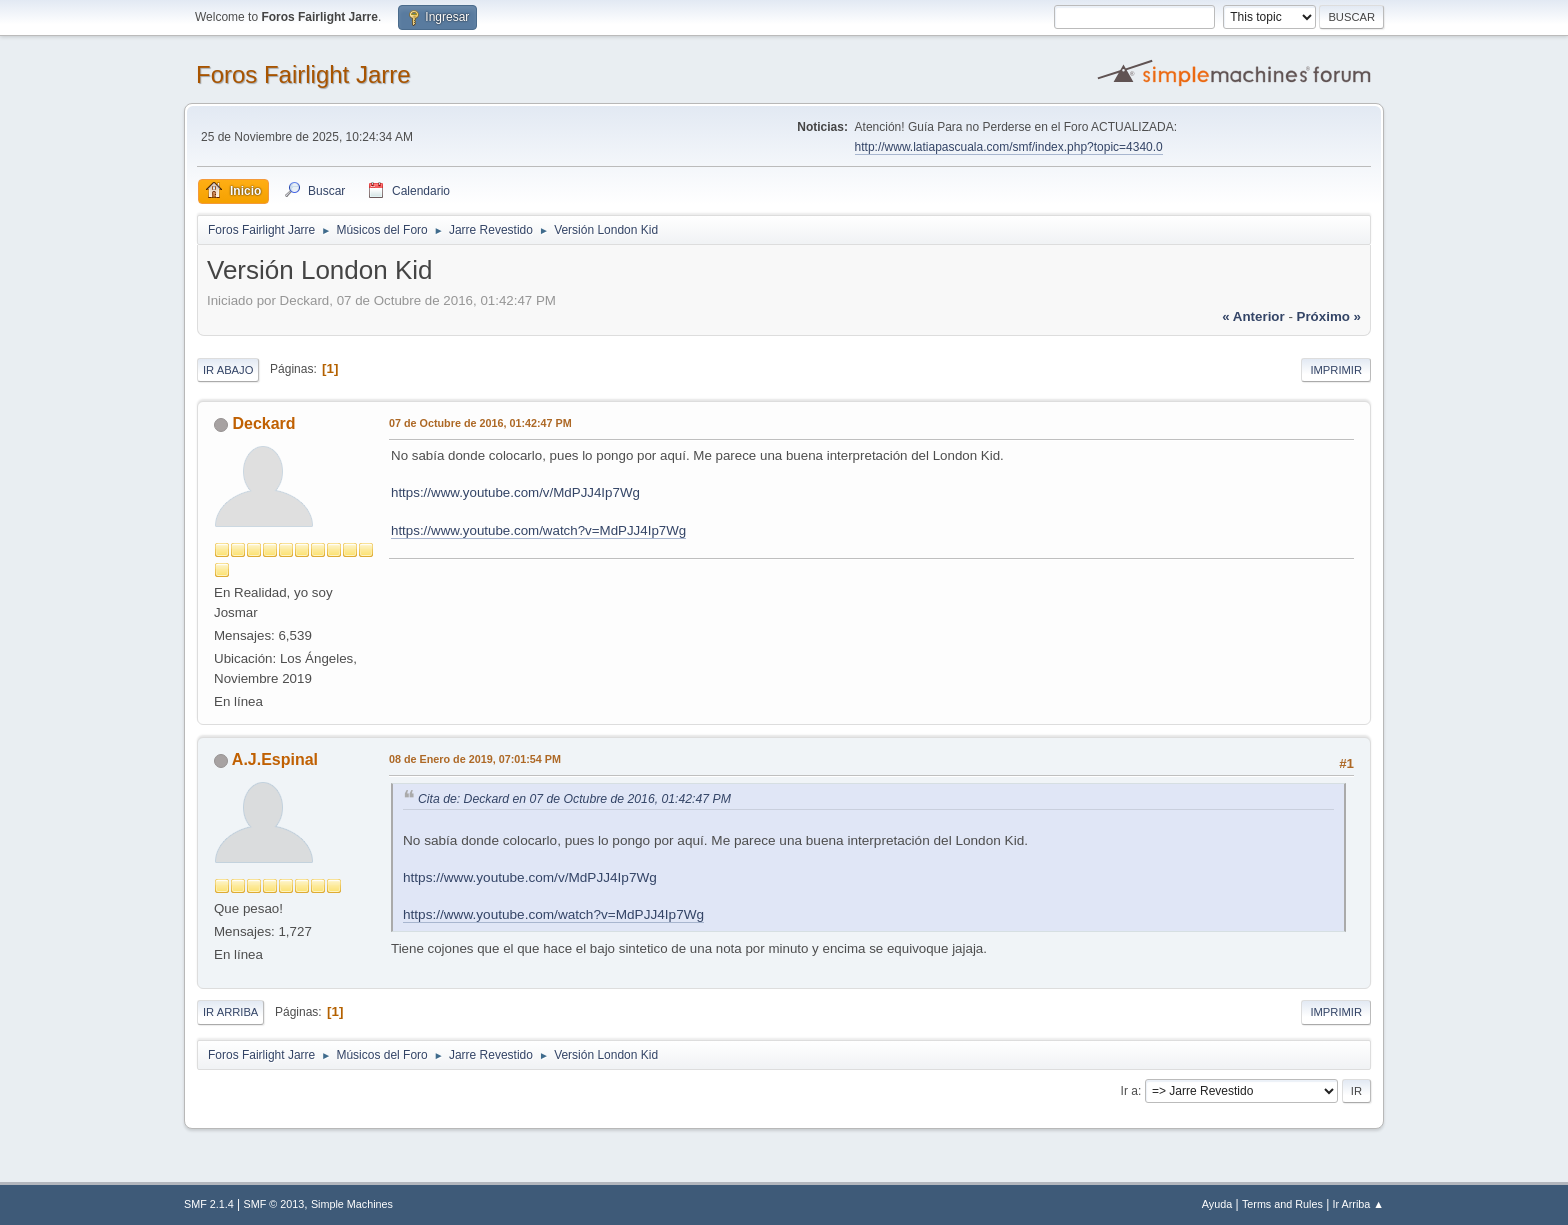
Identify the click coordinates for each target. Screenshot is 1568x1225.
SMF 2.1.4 (209, 1204)
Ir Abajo (228, 370)
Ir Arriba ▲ (1358, 1204)
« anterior (1253, 316)
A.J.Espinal (275, 759)
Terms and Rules (1282, 1204)
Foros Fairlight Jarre (303, 74)
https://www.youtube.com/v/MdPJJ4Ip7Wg (515, 492)
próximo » (1329, 316)
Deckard (263, 423)
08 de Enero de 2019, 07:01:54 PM (475, 759)
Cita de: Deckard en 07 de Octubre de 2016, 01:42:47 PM (574, 799)
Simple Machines (352, 1204)
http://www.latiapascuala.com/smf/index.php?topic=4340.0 (1009, 147)
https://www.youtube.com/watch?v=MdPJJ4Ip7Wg (538, 530)
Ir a (1129, 1091)
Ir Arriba (230, 1012)
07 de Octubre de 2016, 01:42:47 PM (480, 423)
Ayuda (1217, 1204)
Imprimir (1336, 370)
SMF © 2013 (274, 1204)
